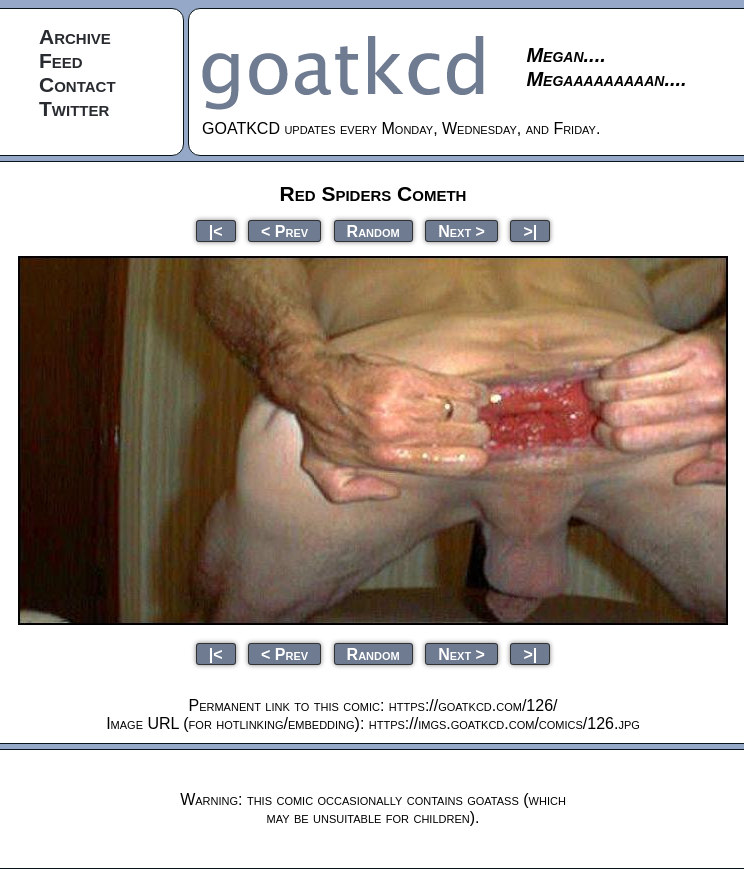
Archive (75, 36)
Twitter (74, 108)
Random (373, 230)
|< (216, 230)
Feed (61, 60)
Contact (77, 84)
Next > (461, 230)
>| (530, 230)
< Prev (284, 230)
